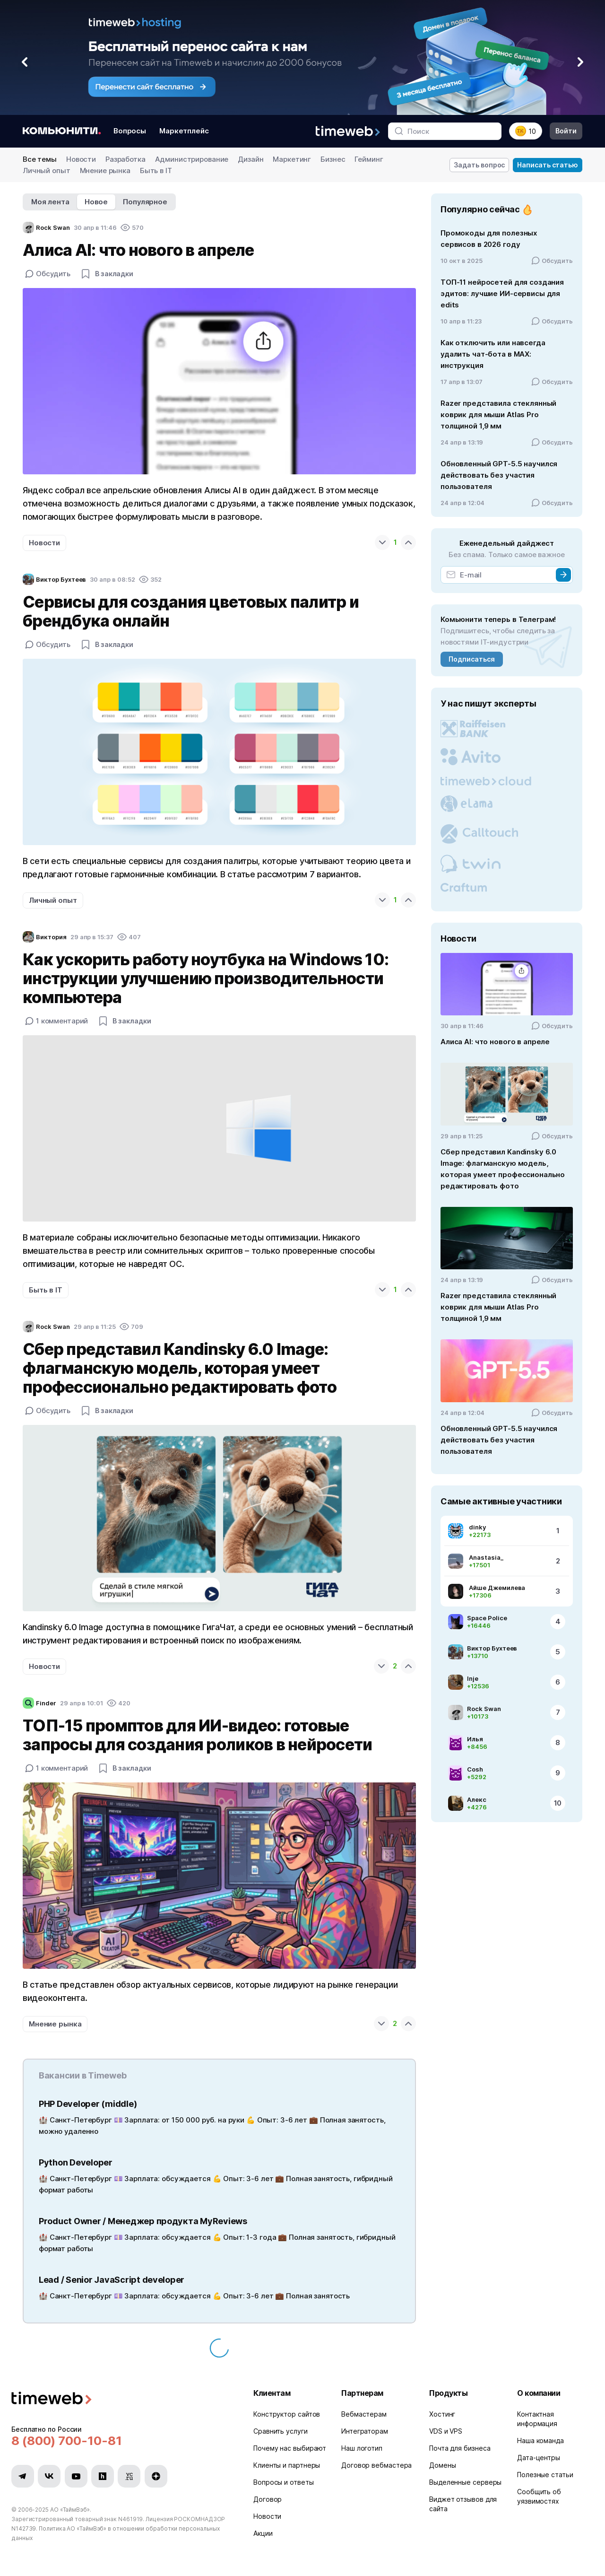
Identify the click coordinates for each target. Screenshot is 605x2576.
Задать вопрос (479, 165)
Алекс (476, 1799)
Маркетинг (292, 159)
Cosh (475, 1769)
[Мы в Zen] (156, 2476)
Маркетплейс (184, 130)
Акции (263, 2533)
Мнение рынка (105, 170)
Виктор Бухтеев (492, 1648)
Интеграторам (364, 2431)
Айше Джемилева (497, 1587)
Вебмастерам (364, 2414)
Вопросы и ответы (283, 2482)
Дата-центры (538, 2458)
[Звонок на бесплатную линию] (121, 2441)
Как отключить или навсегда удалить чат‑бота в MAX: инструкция (493, 354)
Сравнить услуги (280, 2431)
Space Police (487, 1618)
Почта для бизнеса (459, 2448)
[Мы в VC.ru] (129, 2476)
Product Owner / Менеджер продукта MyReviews (143, 2221)
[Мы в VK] (49, 2476)
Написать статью (547, 165)
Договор (267, 2499)
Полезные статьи (545, 2475)
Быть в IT (156, 170)
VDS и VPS (445, 2431)
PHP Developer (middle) (88, 2104)
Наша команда (540, 2440)
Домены (442, 2465)
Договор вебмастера (376, 2465)
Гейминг (368, 159)
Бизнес (332, 159)
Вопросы (129, 130)
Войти (566, 131)
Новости (81, 159)
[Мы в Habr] (102, 2476)
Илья (475, 1739)
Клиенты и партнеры (286, 2465)
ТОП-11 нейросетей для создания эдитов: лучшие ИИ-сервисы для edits (502, 293)
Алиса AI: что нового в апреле (495, 1041)
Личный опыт (46, 170)
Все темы (40, 159)
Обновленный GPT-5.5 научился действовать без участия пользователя (499, 475)
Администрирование (192, 159)
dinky (477, 1527)
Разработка (125, 159)
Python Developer (75, 2162)
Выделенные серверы (465, 2482)
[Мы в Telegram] (22, 2476)
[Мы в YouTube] (76, 2476)
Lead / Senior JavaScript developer (111, 2280)
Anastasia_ (486, 1557)
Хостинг (442, 2414)
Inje (472, 1678)
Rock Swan (484, 1708)
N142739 (23, 2528)
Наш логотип (361, 2448)
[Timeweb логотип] (121, 2399)
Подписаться (471, 659)
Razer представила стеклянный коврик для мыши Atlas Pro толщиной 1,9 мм (498, 414)
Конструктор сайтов (286, 2414)
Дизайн (250, 159)
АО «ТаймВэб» (70, 2509)
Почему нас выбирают (289, 2448)
